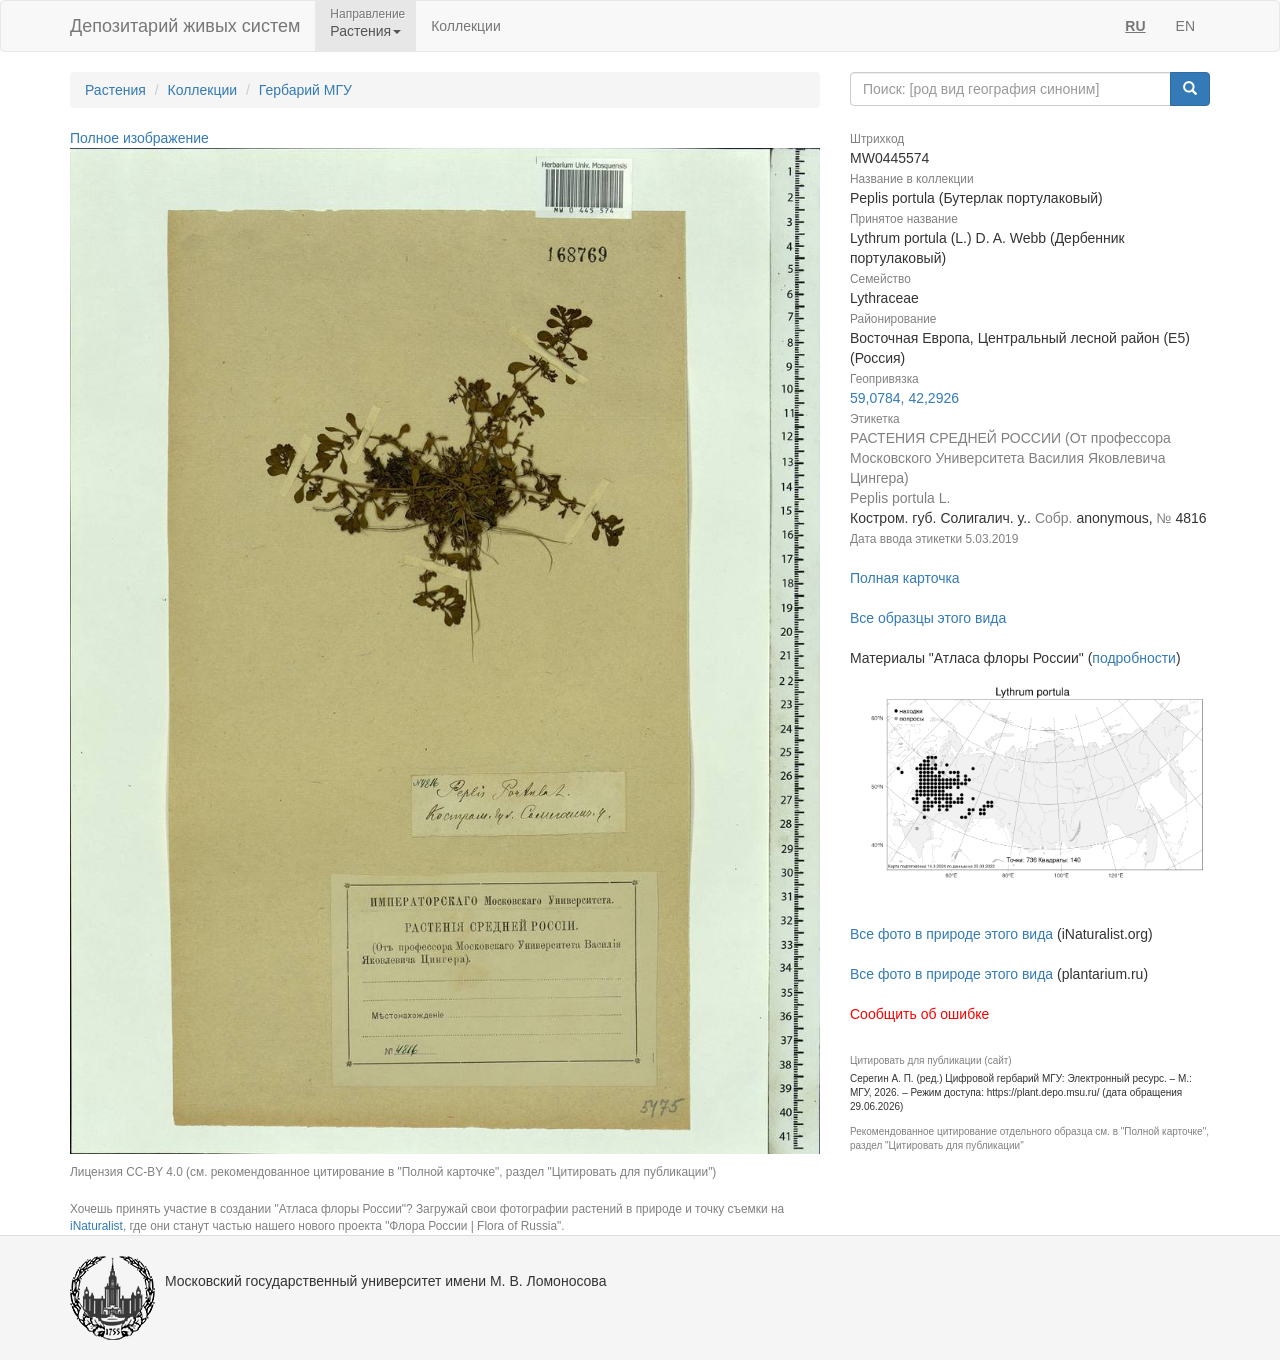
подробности (1134, 658)
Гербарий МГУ (305, 90)
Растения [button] (365, 31)
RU (1135, 26)
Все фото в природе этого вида (951, 934)
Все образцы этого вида (928, 618)
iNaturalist (96, 1226)
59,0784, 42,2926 (904, 398)
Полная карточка (905, 578)
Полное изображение (139, 138)
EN (1185, 26)
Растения (115, 90)
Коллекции (466, 26)
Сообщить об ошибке (919, 1014)
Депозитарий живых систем (185, 26)
